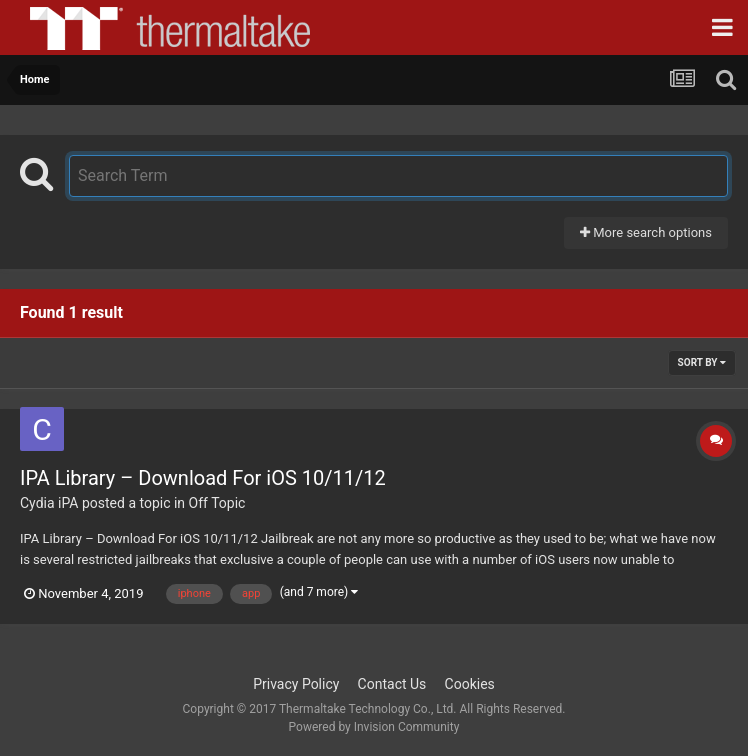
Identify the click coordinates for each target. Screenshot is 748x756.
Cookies (470, 684)
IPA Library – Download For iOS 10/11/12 (203, 478)
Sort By (702, 362)
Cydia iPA (49, 503)
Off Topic (217, 503)
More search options (646, 232)
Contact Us (392, 684)
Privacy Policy (296, 684)
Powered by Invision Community (374, 727)
